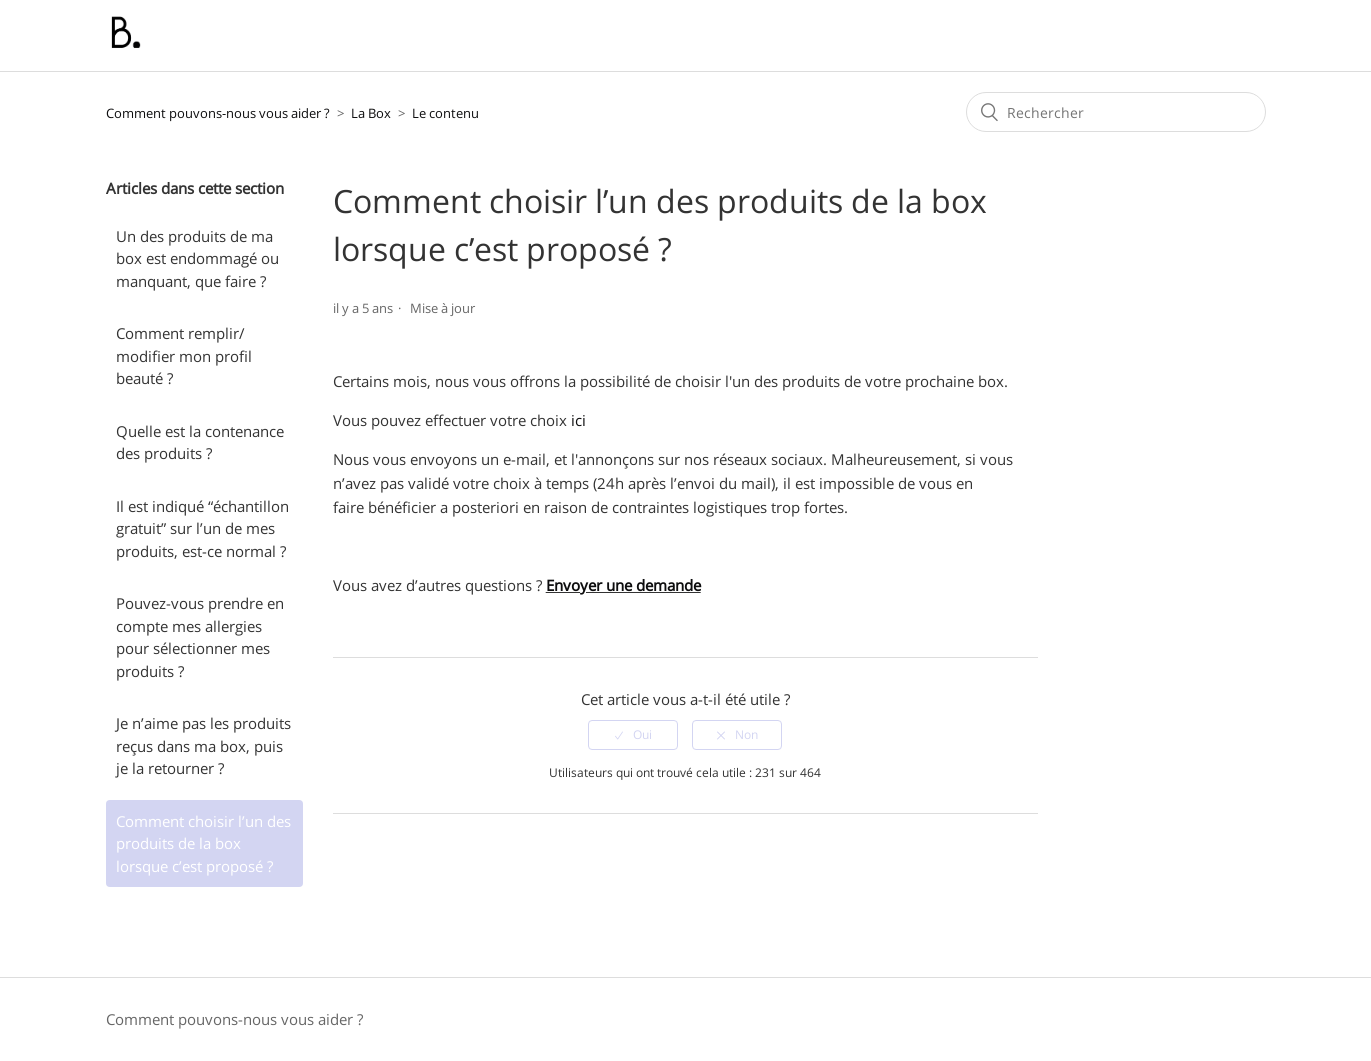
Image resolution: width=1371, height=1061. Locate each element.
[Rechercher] (1116, 112)
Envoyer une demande (623, 585)
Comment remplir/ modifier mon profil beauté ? (184, 355)
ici (580, 420)
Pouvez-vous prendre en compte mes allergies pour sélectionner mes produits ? (200, 637)
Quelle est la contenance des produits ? (200, 442)
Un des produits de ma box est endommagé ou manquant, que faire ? (197, 258)
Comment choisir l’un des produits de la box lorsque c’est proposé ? (203, 843)
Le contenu (445, 113)
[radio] (633, 735)
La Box (371, 113)
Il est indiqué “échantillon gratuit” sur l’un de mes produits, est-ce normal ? (202, 528)
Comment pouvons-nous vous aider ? (218, 113)
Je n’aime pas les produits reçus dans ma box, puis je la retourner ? (203, 745)
